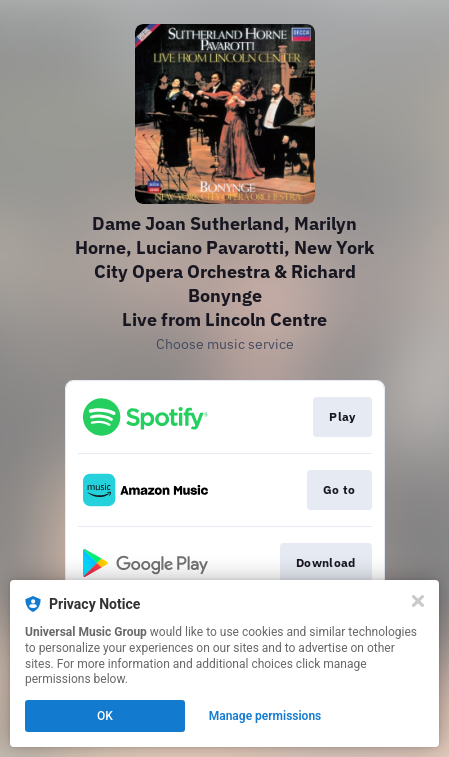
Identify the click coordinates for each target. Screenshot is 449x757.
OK (105, 716)
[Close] (418, 601)
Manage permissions (265, 716)
